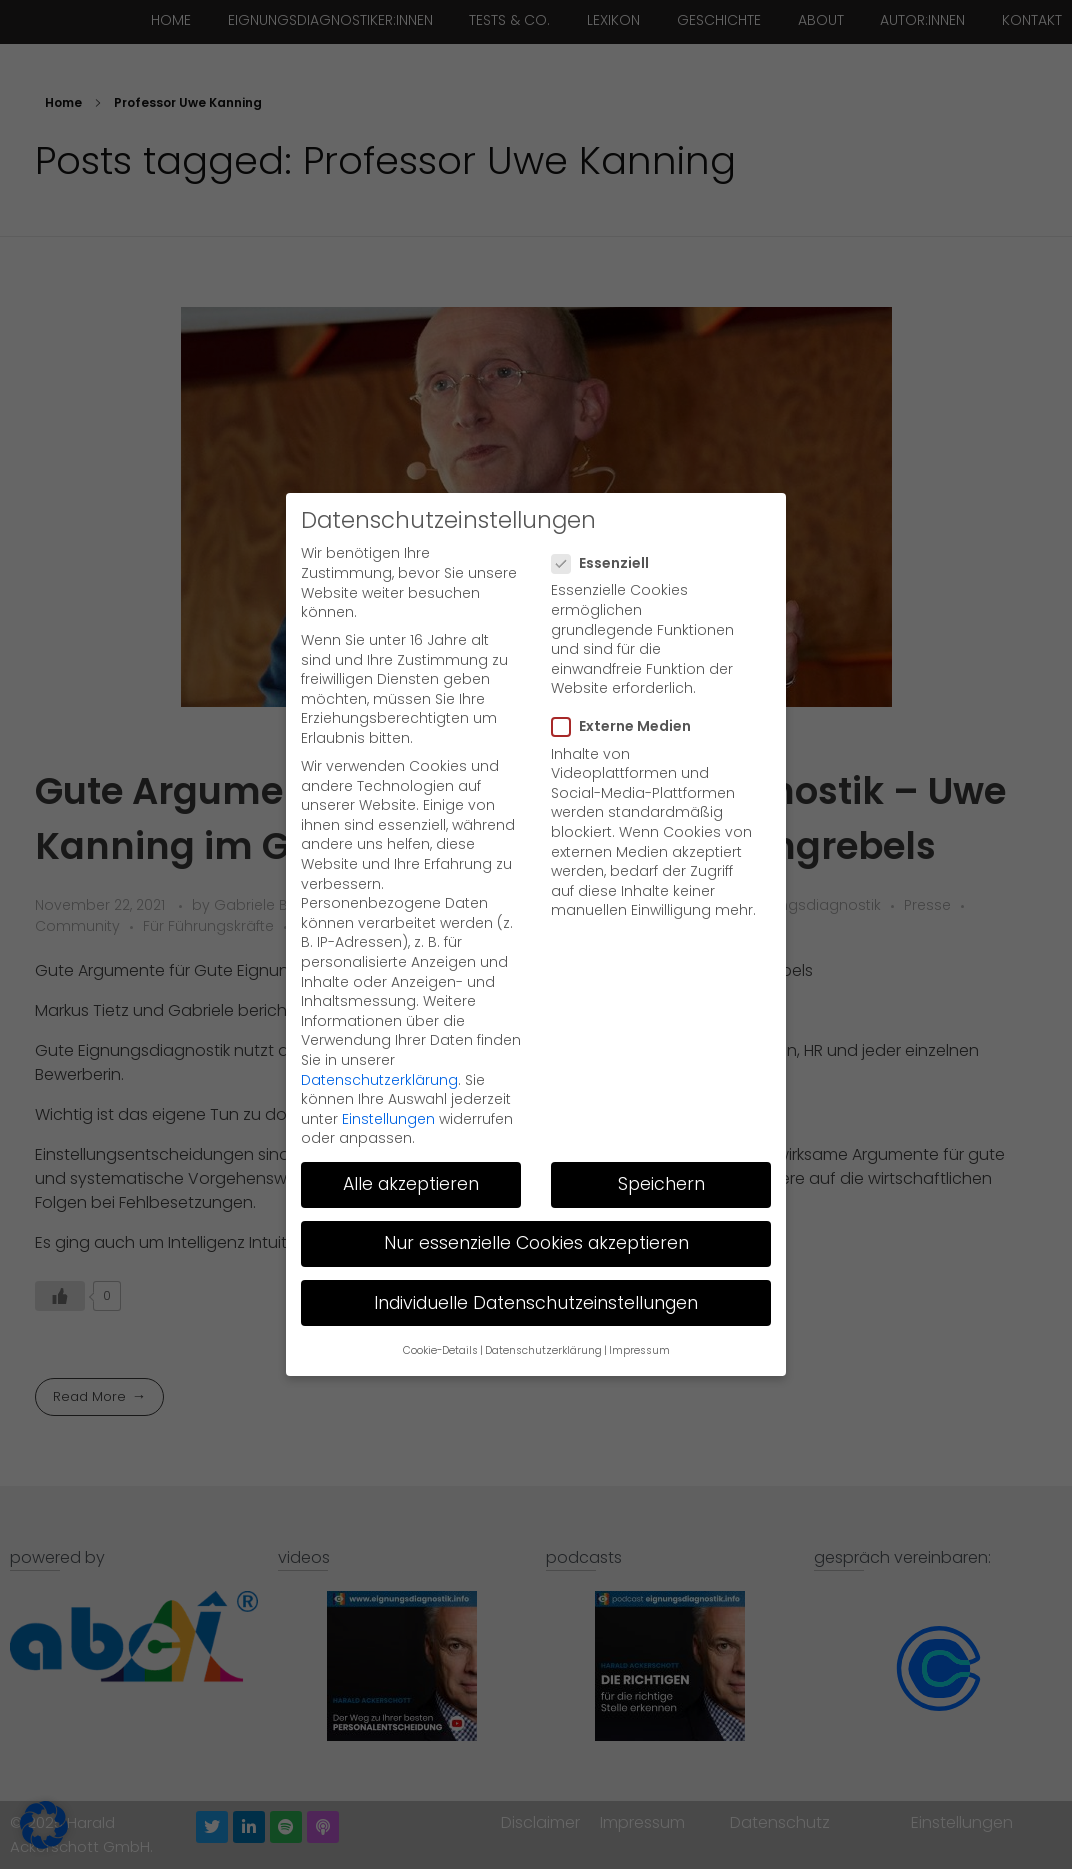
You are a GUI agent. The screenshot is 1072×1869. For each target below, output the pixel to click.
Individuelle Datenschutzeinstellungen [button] (536, 1262)
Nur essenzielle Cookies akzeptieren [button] (536, 1203)
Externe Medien (627, 686)
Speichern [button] (661, 1144)
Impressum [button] (639, 1310)
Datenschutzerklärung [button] (543, 1310)
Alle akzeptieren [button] (411, 1144)
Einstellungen (388, 1078)
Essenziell (606, 523)
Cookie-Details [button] (440, 1310)
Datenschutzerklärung (379, 1039)
